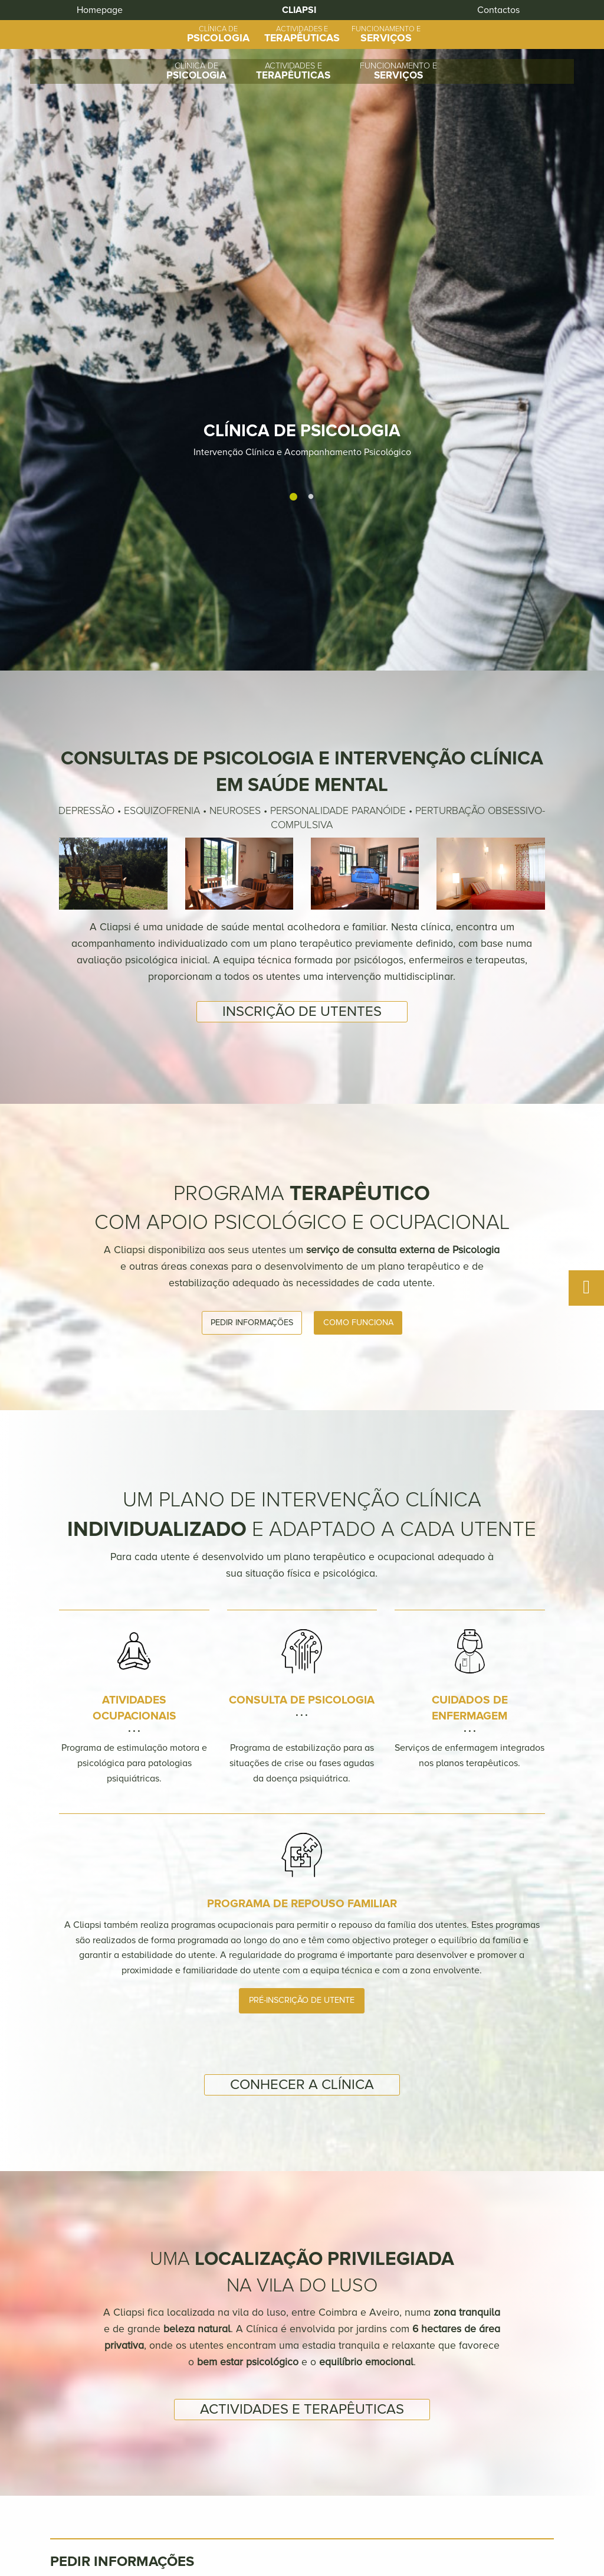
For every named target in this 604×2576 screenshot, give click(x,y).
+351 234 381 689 (370, 2534)
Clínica (259, 2508)
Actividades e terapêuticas (302, 2032)
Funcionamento (409, 2508)
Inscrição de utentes (302, 634)
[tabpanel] (302, 147)
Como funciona (358, 946)
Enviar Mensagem (506, 2439)
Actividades (325, 2508)
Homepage (53, 18)
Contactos (490, 2508)
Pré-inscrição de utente (301, 1624)
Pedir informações (252, 946)
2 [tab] (311, 214)
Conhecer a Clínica (302, 1708)
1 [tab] (293, 214)
